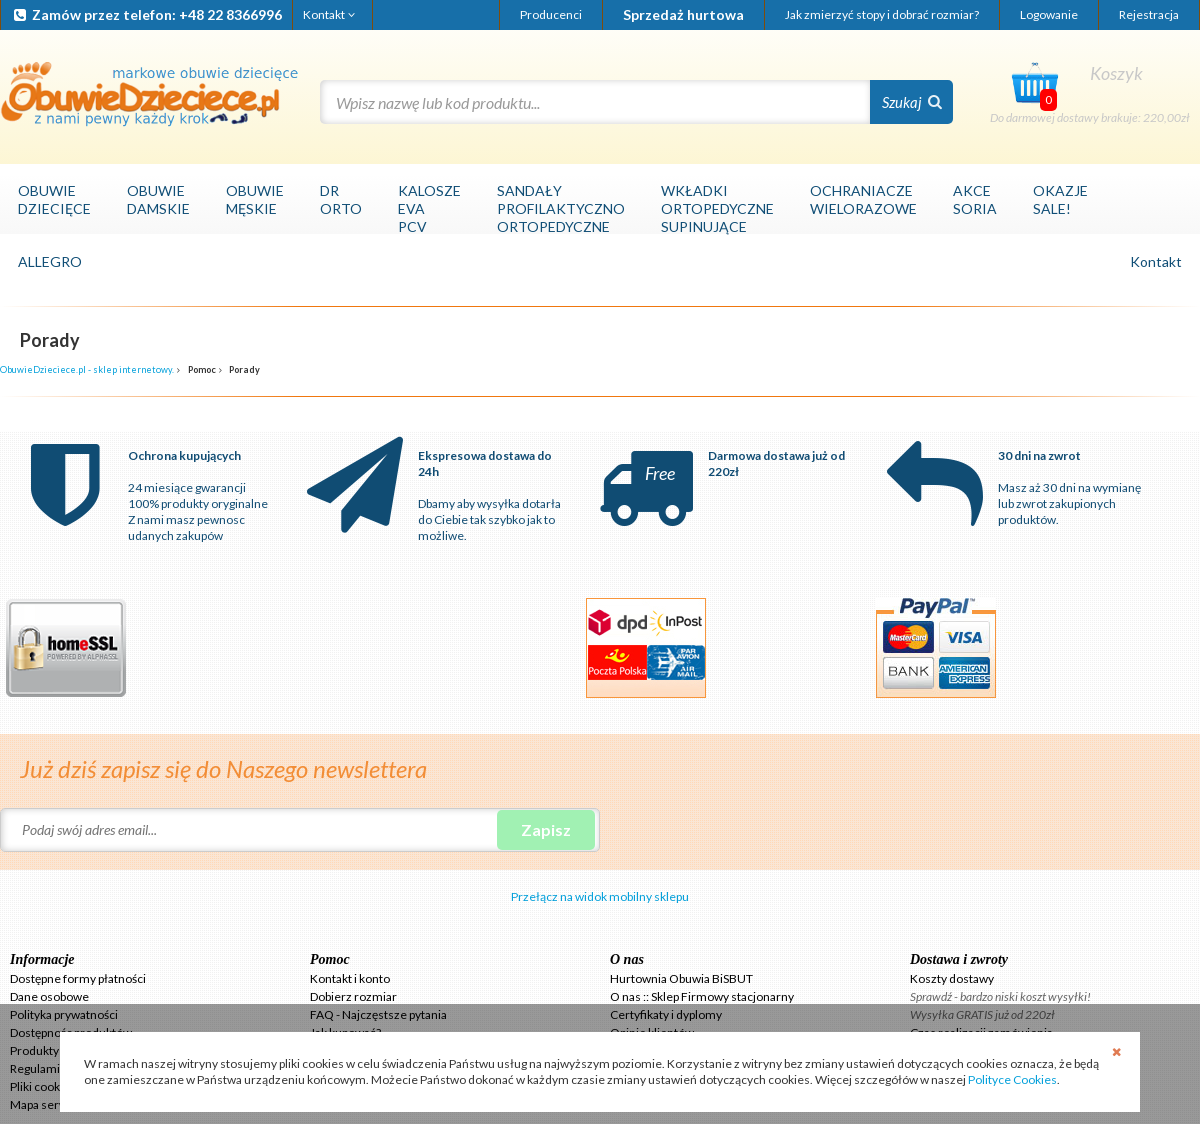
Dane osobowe (49, 996)
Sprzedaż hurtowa (683, 14)
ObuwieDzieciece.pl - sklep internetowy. (87, 369)
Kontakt (330, 14)
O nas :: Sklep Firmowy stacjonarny (702, 996)
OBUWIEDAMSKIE (158, 199)
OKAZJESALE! (1060, 199)
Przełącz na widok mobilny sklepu (600, 896)
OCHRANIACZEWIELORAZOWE (863, 199)
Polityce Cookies (1012, 1079)
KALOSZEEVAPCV (429, 208)
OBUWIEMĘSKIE (255, 199)
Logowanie (1049, 14)
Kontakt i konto (350, 978)
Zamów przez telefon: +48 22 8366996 (146, 14)
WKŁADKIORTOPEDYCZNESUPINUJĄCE (717, 208)
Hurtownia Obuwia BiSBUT (681, 978)
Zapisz (546, 829)
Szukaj (912, 102)
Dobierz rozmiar (353, 996)
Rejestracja (1149, 14)
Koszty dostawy (952, 978)
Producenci (551, 14)
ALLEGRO (50, 261)
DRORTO (341, 199)
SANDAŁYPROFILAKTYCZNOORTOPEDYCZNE (561, 208)
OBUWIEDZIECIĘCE (54, 199)
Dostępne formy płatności (78, 978)
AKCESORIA (975, 199)
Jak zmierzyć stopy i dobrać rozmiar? (882, 14)
